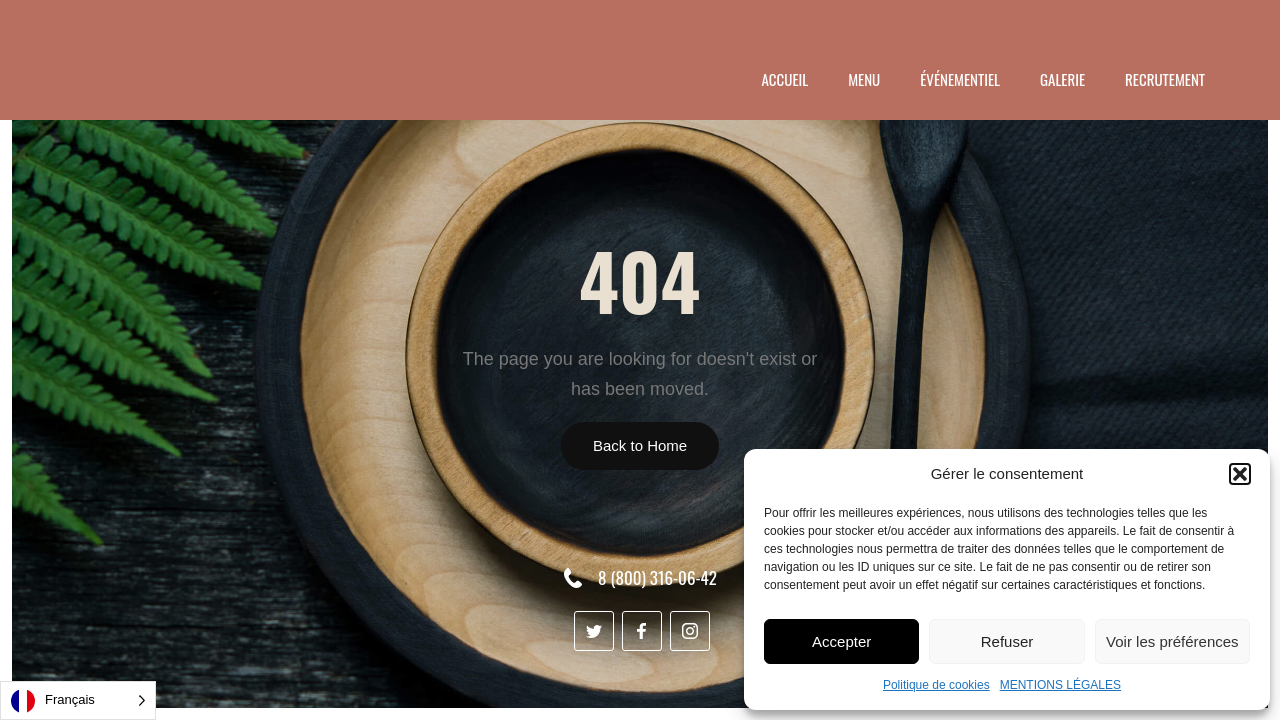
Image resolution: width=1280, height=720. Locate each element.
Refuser (1007, 641)
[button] (1240, 474)
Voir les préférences (1172, 641)
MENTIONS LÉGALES (1060, 685)
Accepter (841, 641)
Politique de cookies (936, 685)
